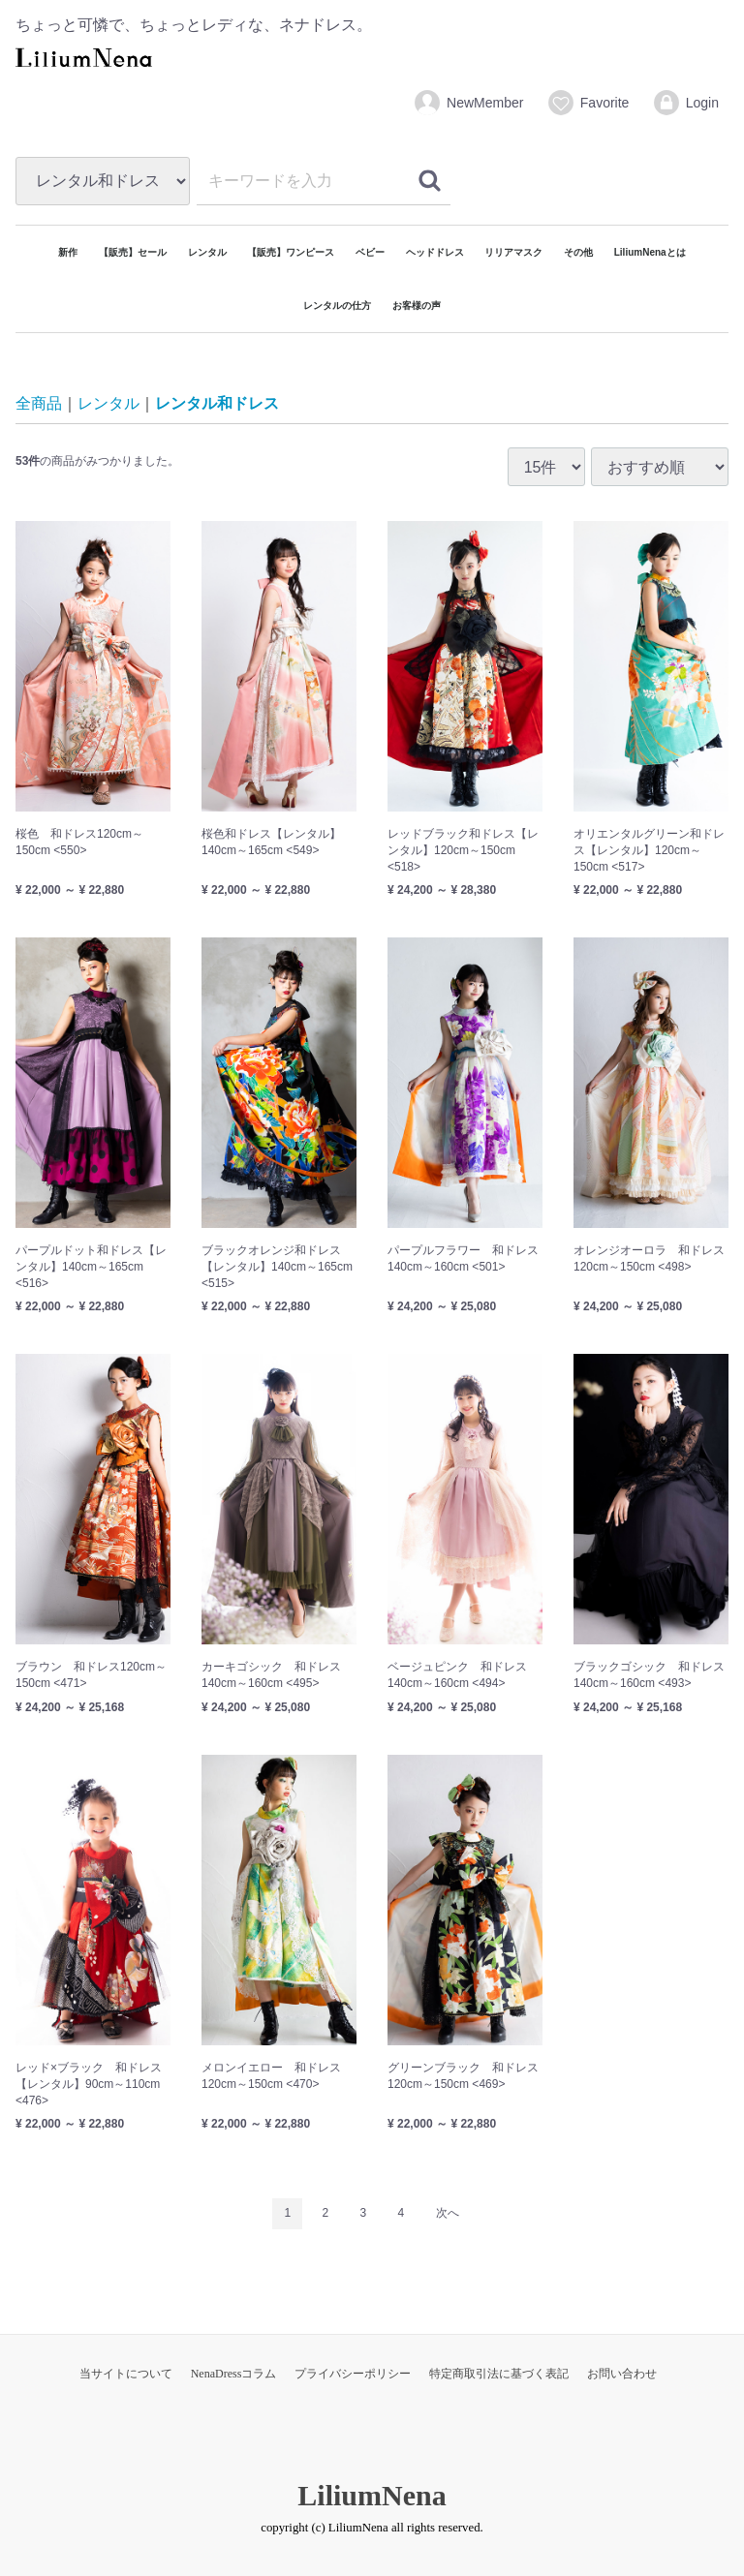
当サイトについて (125, 2372)
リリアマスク (513, 252)
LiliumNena (371, 2494)
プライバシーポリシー (352, 2372)
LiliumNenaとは (650, 252)
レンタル (207, 252)
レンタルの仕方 (337, 305)
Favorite (588, 102)
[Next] (447, 2213)
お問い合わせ (622, 2372)
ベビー (370, 252)
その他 (578, 252)
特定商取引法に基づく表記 (499, 2372)
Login (685, 102)
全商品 (39, 403)
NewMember (468, 102)
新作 (68, 252)
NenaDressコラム (234, 2372)
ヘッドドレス (435, 252)
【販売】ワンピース (290, 252)
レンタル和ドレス (217, 403)
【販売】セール (133, 252)
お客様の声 (416, 305)
